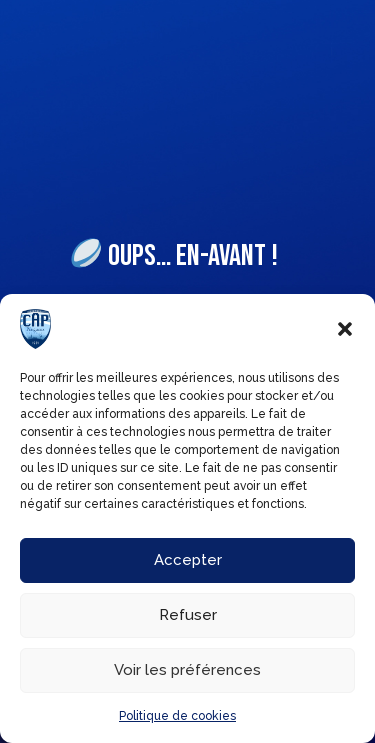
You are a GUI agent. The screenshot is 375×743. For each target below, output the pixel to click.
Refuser (188, 615)
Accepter (188, 560)
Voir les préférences (187, 670)
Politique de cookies (177, 716)
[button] (345, 329)
